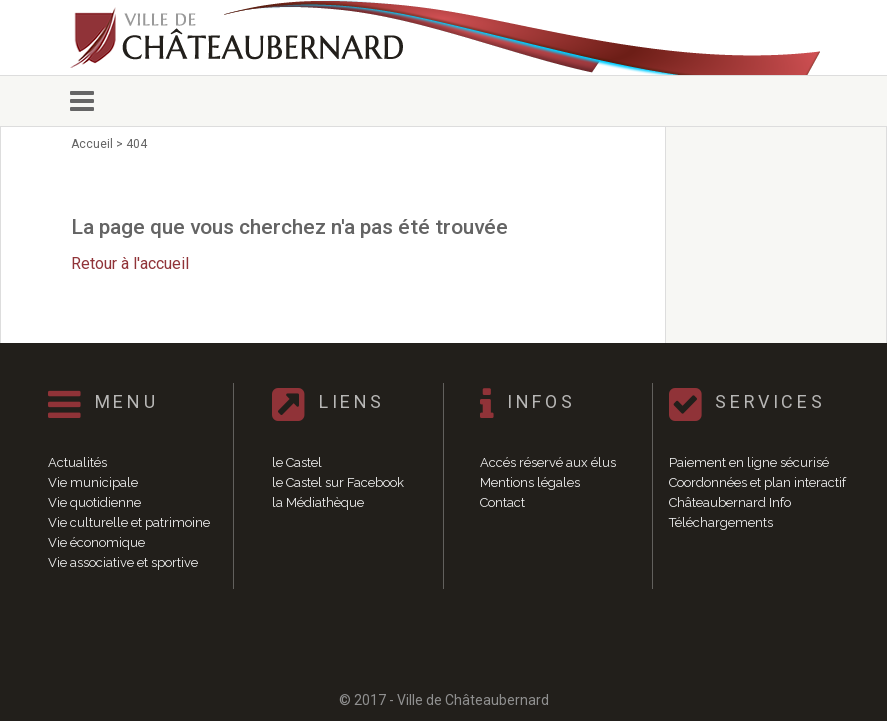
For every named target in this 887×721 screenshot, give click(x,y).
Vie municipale (93, 482)
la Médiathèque (318, 502)
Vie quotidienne (94, 502)
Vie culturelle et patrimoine (129, 522)
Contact (502, 502)
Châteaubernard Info (730, 502)
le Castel (297, 462)
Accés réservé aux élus (548, 462)
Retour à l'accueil (130, 263)
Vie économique (96, 542)
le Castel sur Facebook (338, 482)
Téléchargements (721, 522)
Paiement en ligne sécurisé (749, 462)
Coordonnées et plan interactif (757, 482)
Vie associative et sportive (123, 562)
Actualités (77, 462)
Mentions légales (530, 482)
